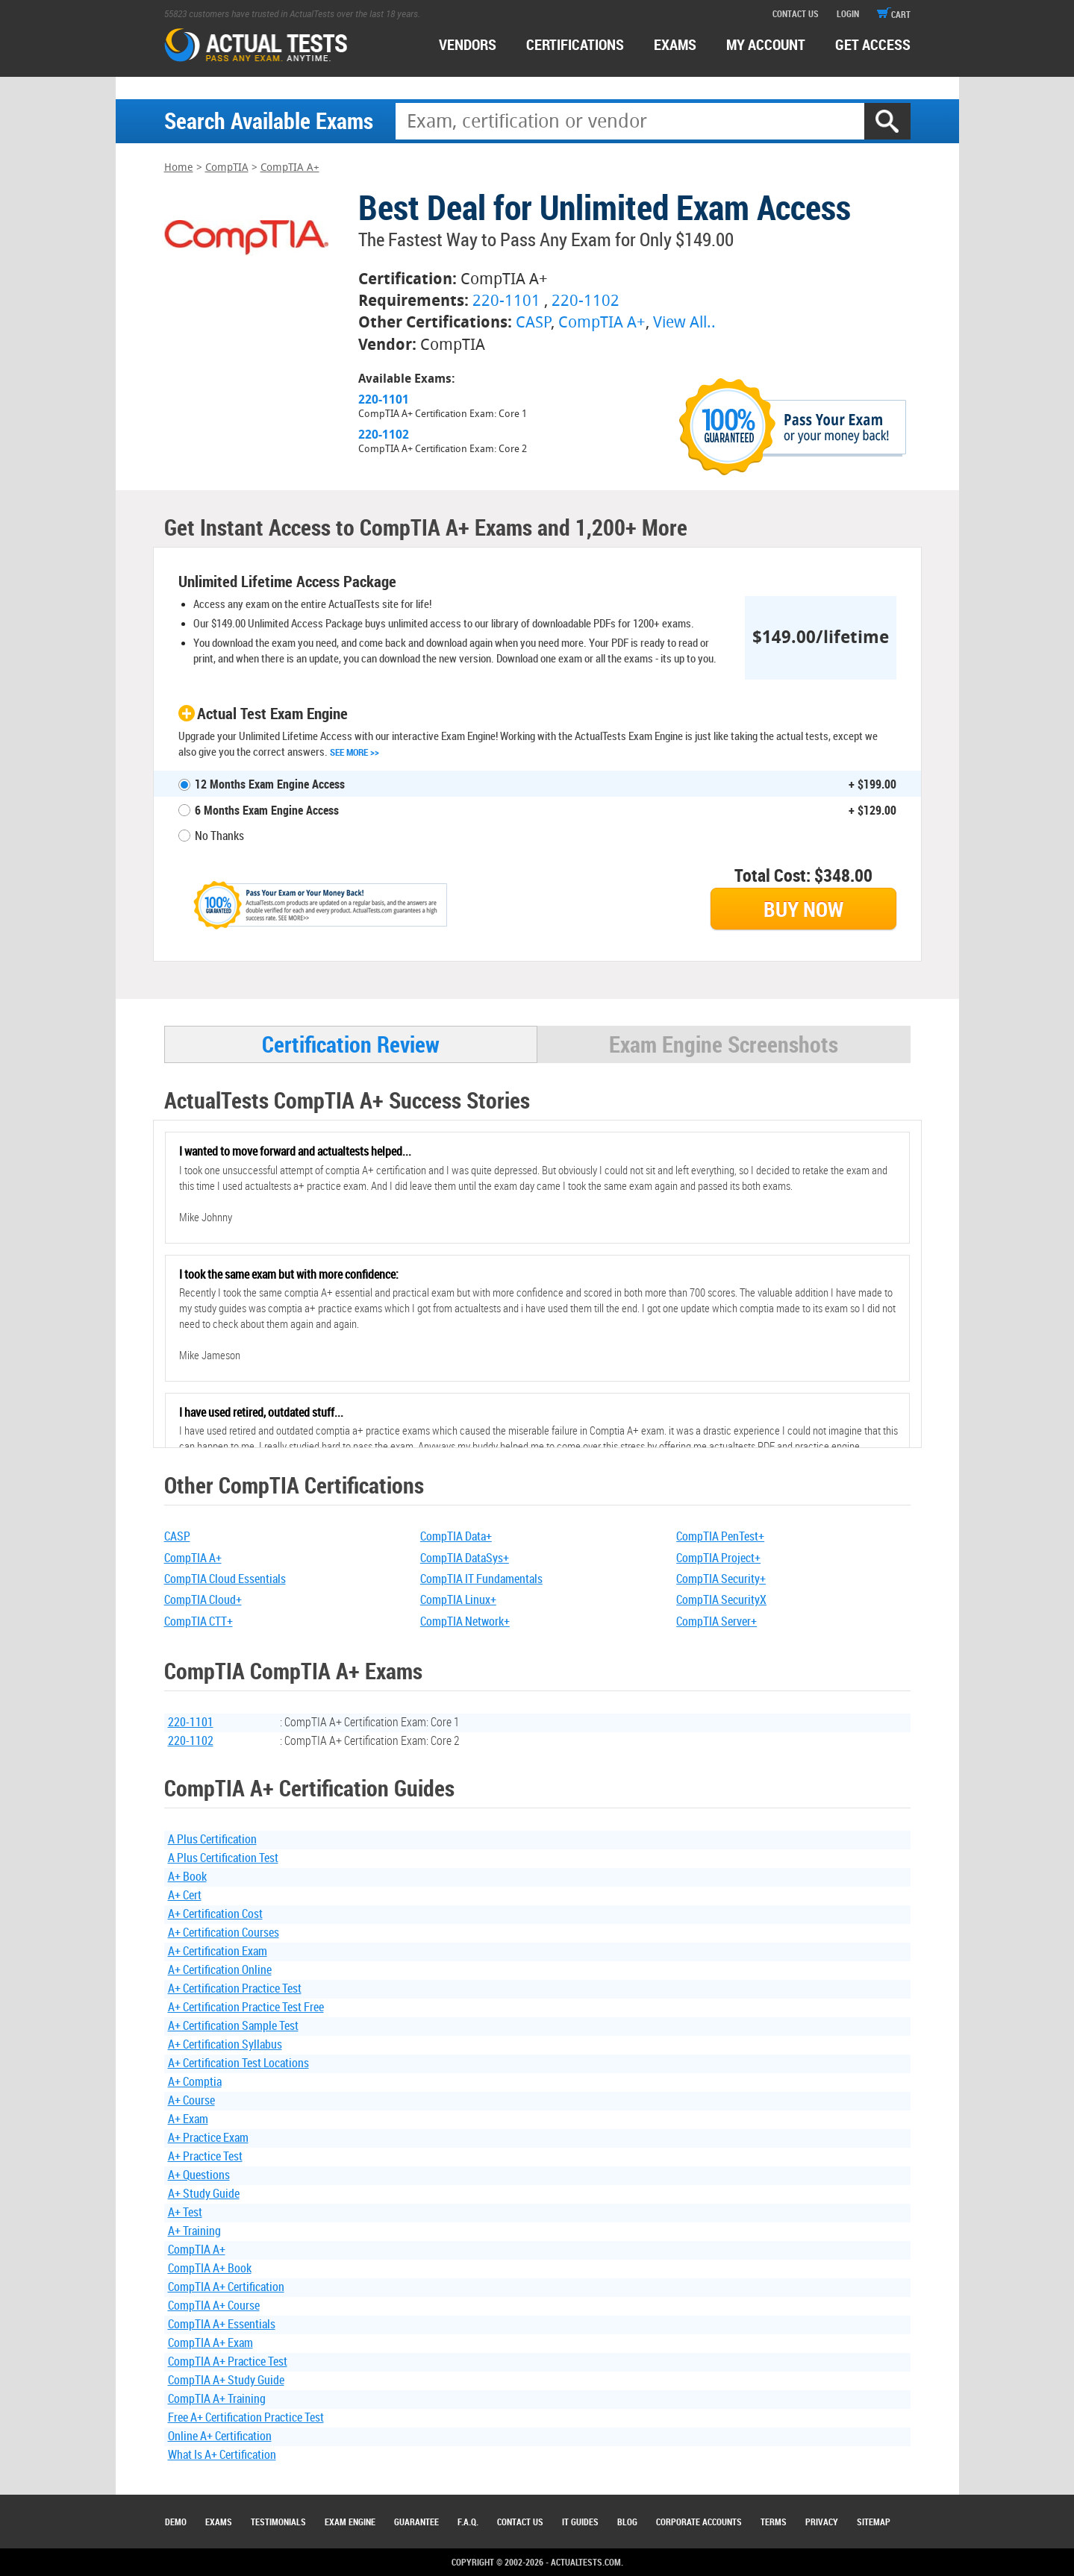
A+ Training (194, 2230)
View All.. (684, 322)
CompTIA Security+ (721, 1578)
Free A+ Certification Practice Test (246, 2417)
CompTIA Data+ (456, 1536)
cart (894, 14)
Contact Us (520, 2522)
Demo (176, 2522)
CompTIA (227, 167)
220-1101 (506, 300)
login (848, 13)
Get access (873, 44)
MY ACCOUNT (765, 44)
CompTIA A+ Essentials (221, 2324)
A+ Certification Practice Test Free (246, 2007)
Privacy (821, 2522)
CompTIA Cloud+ (203, 1599)
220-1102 (585, 300)
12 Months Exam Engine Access (270, 784)
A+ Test (185, 2212)
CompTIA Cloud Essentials (225, 1578)
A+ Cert (185, 1895)
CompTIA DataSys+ (464, 1557)
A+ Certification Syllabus (225, 2044)
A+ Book (187, 1876)
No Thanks (219, 835)
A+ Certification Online (220, 1969)
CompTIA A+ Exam (210, 2342)
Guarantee (416, 2522)
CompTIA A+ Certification (226, 2286)
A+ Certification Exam (217, 1951)
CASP (533, 322)
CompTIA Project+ (718, 1557)
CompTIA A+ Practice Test (227, 2361)
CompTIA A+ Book (210, 2268)
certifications (575, 44)
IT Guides (580, 2522)
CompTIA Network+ (465, 1621)
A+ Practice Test (205, 2156)
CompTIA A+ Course (214, 2305)
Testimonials (278, 2522)
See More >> (354, 752)
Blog (627, 2522)
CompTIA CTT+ (198, 1621)
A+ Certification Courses (223, 1932)
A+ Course (191, 2100)
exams (675, 44)
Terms (774, 2522)
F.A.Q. (468, 2522)
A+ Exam (188, 2118)
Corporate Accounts (699, 2522)
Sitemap (873, 2522)
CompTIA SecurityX (721, 1599)
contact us (795, 13)
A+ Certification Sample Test (233, 2025)
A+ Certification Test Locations (238, 2063)
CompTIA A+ (289, 167)
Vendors (467, 44)
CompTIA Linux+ (458, 1599)
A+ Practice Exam (208, 2137)
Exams (218, 2522)
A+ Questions (199, 2174)
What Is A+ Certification (222, 2454)
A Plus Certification (212, 1839)
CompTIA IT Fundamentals (481, 1578)
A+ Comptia (195, 2081)
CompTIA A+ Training (217, 2398)
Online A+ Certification (220, 2436)
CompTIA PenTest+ (720, 1536)
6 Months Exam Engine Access (267, 810)
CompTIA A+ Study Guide (226, 2380)
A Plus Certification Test (223, 1857)
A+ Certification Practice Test (235, 1988)
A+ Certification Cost (215, 1913)
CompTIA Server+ (716, 1621)
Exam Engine (350, 2522)
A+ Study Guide (204, 2193)
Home (178, 167)
